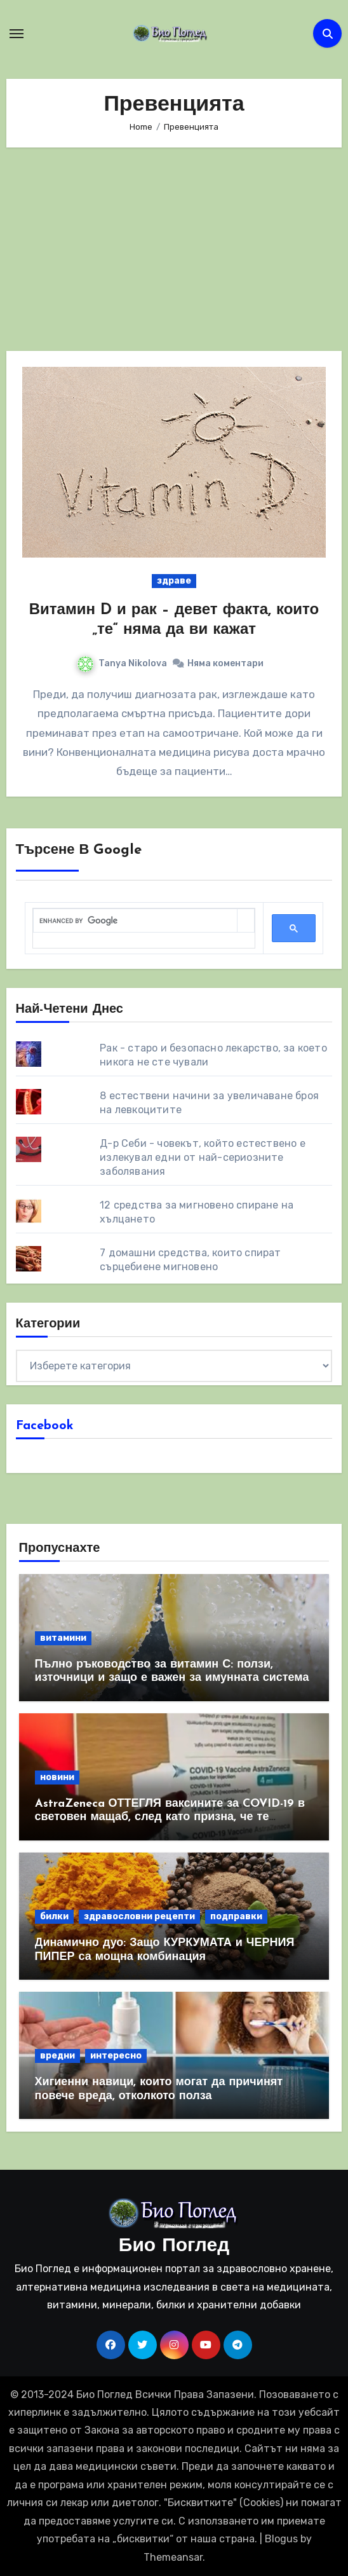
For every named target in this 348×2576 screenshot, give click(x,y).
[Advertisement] (176, 249)
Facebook (45, 1426)
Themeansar (173, 2557)
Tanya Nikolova (122, 663)
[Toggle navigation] (16, 33)
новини (57, 1777)
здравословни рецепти (139, 1916)
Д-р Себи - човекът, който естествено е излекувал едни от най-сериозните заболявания (202, 1157)
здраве (174, 580)
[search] (135, 920)
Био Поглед (174, 2246)
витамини (63, 1638)
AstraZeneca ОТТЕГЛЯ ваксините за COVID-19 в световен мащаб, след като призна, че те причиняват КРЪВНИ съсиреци (170, 1817)
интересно (116, 2055)
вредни (57, 2055)
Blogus (281, 2539)
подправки (236, 1916)
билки (54, 1916)
